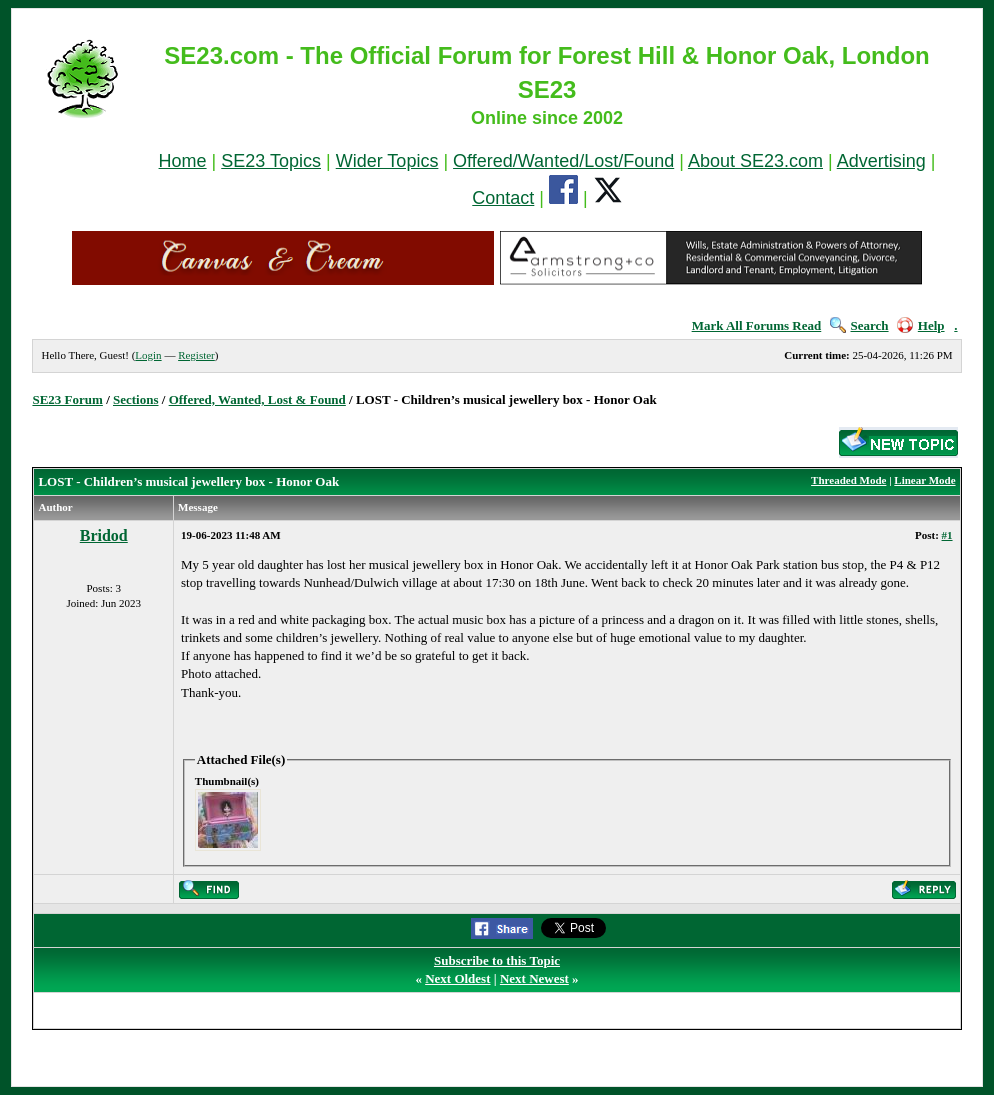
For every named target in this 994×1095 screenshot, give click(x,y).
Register (196, 355)
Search (859, 325)
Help (921, 325)
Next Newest (534, 978)
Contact (503, 198)
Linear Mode (924, 480)
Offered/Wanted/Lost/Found (563, 161)
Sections (136, 399)
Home (183, 161)
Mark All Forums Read (757, 325)
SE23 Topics (271, 161)
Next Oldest (457, 978)
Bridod (104, 535)
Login (148, 355)
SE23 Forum (67, 399)
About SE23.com (755, 161)
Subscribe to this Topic (497, 960)
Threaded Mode (848, 480)
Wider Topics (387, 161)
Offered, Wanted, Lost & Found (257, 399)
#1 (947, 535)
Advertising (881, 161)
